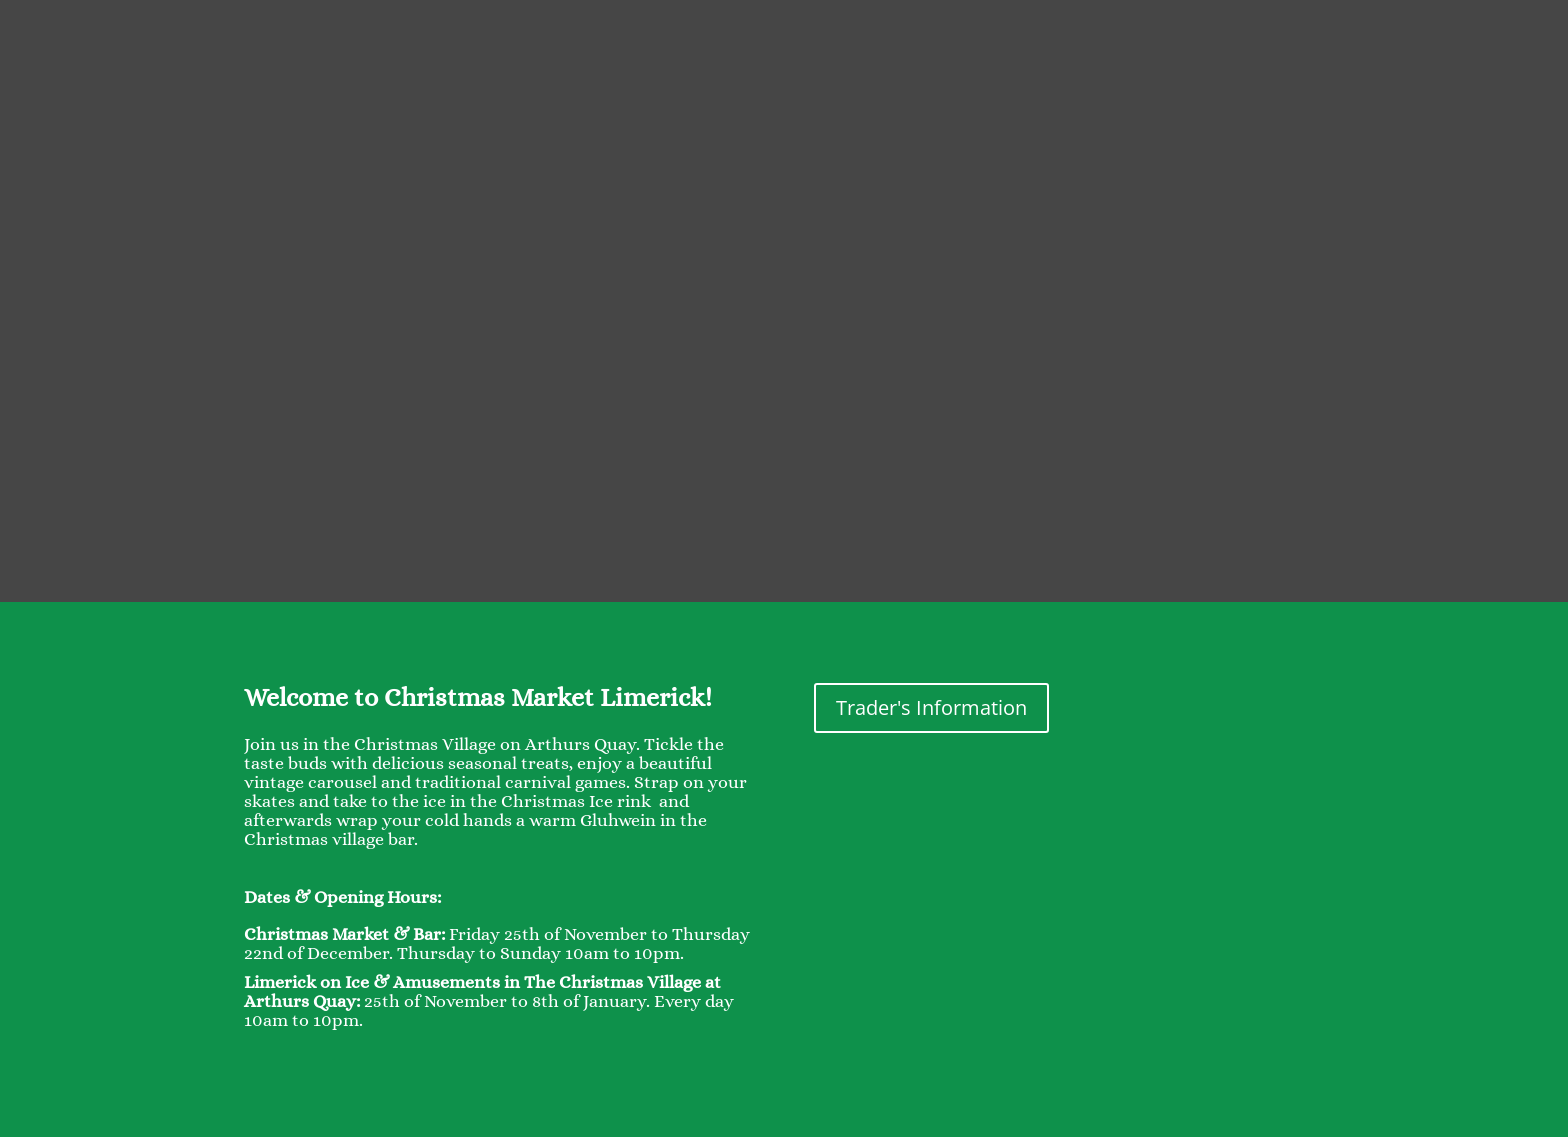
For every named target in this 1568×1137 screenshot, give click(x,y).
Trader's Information (931, 707)
